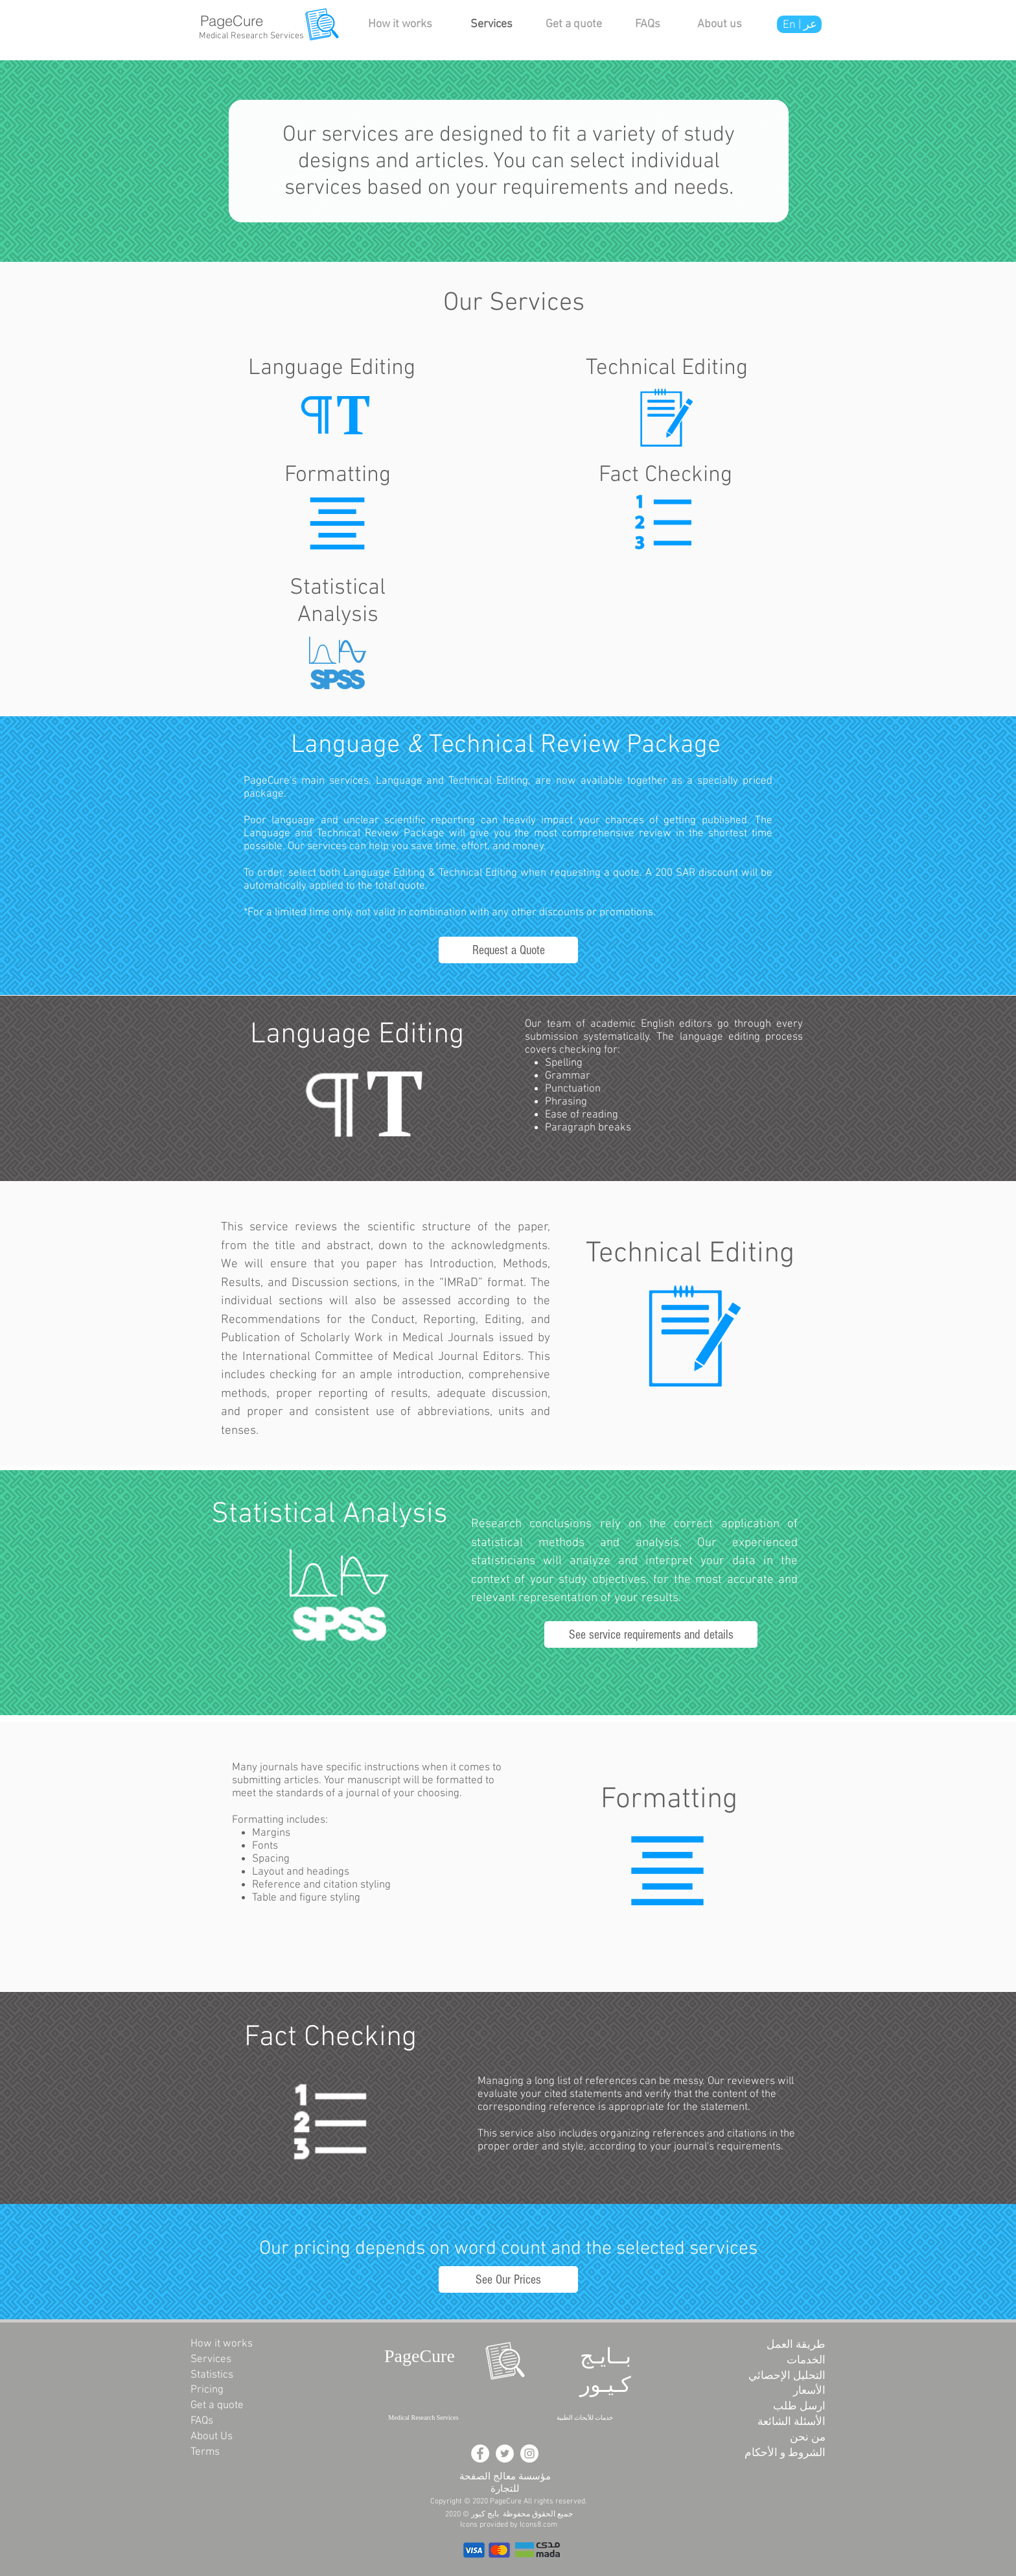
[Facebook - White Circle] (480, 2453)
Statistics (211, 2375)
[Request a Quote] (508, 950)
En (790, 25)
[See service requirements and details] (650, 1634)
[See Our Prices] (508, 2279)
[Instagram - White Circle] (529, 2453)
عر (810, 25)
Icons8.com (538, 2524)
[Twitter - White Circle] (505, 2453)
